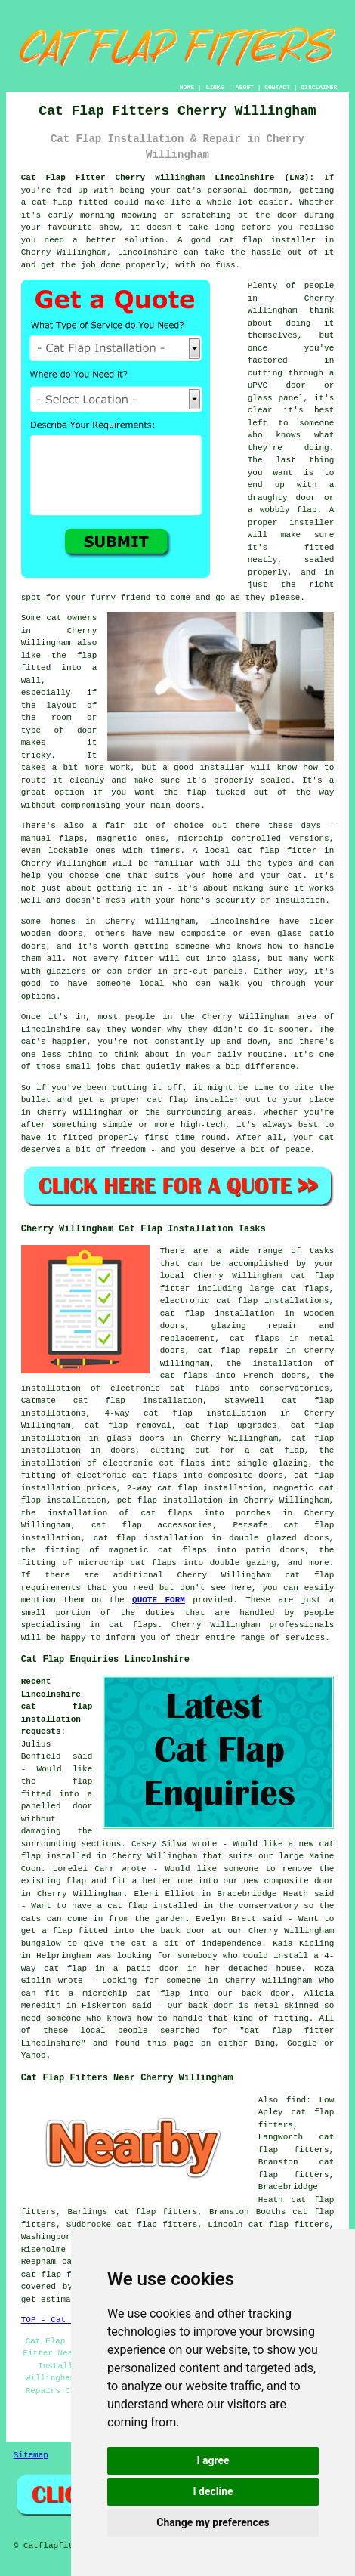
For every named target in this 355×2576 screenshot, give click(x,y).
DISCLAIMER (319, 87)
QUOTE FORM (158, 1600)
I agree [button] (212, 2460)
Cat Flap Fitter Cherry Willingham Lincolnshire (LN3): (167, 177)
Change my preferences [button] (212, 2522)
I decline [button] (213, 2491)
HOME (187, 87)
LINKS (214, 87)
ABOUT (245, 87)
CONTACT (277, 87)
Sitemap (31, 2455)
